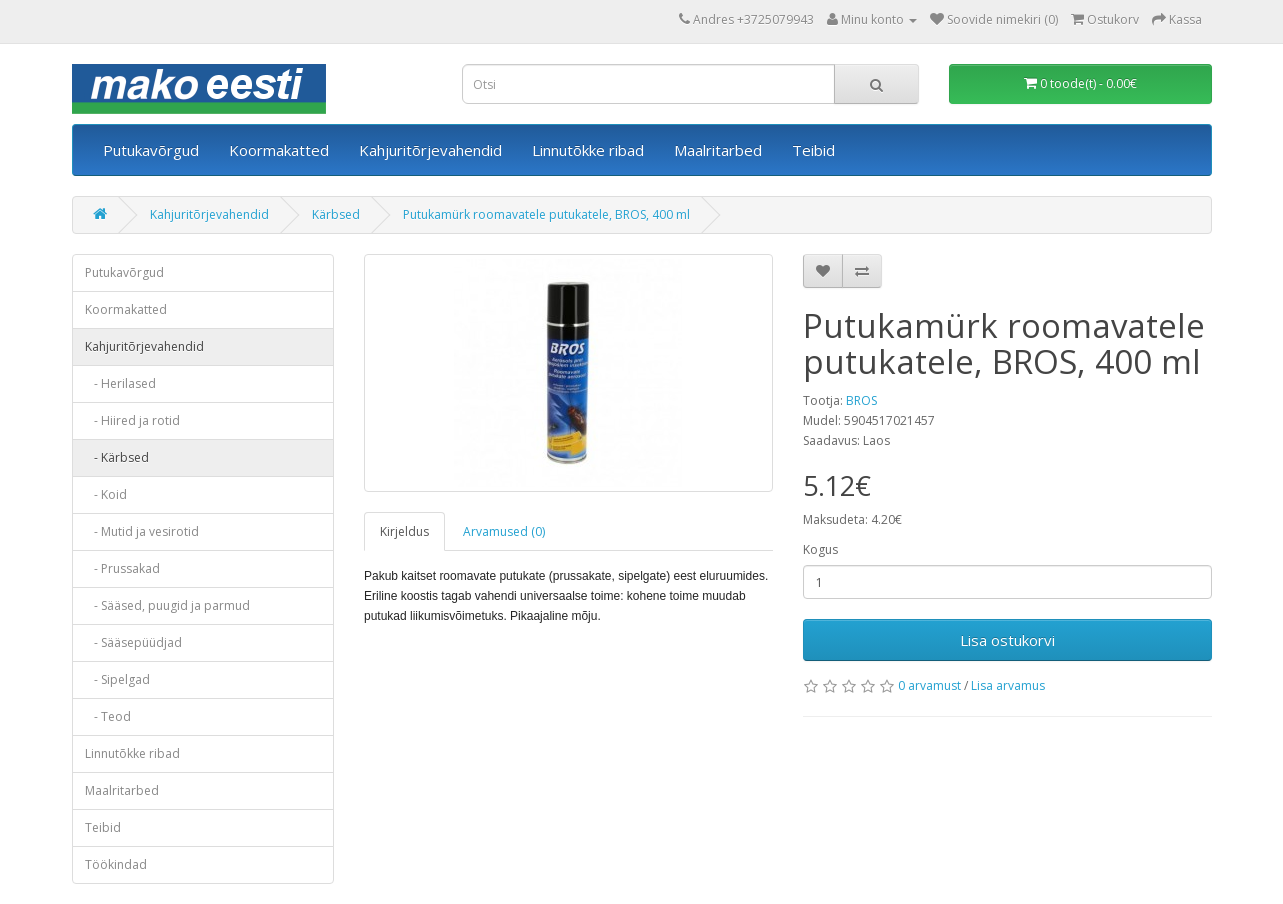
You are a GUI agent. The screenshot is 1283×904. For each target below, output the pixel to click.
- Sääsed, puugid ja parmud (167, 605)
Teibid (813, 150)
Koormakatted (279, 150)
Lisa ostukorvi (1007, 640)
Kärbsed (336, 214)
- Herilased (120, 383)
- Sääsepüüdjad (133, 642)
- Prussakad (122, 568)
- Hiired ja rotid (132, 420)
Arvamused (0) (504, 531)
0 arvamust (929, 685)
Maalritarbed (718, 150)
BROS (861, 400)
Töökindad (116, 864)
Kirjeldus (404, 531)
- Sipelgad (117, 679)
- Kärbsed (117, 457)
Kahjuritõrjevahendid (430, 150)
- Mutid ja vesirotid (142, 531)
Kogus (820, 549)
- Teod (108, 716)
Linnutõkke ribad (588, 150)
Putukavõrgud (151, 150)
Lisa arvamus (1008, 685)
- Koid (106, 494)
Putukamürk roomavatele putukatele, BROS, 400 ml (546, 214)
